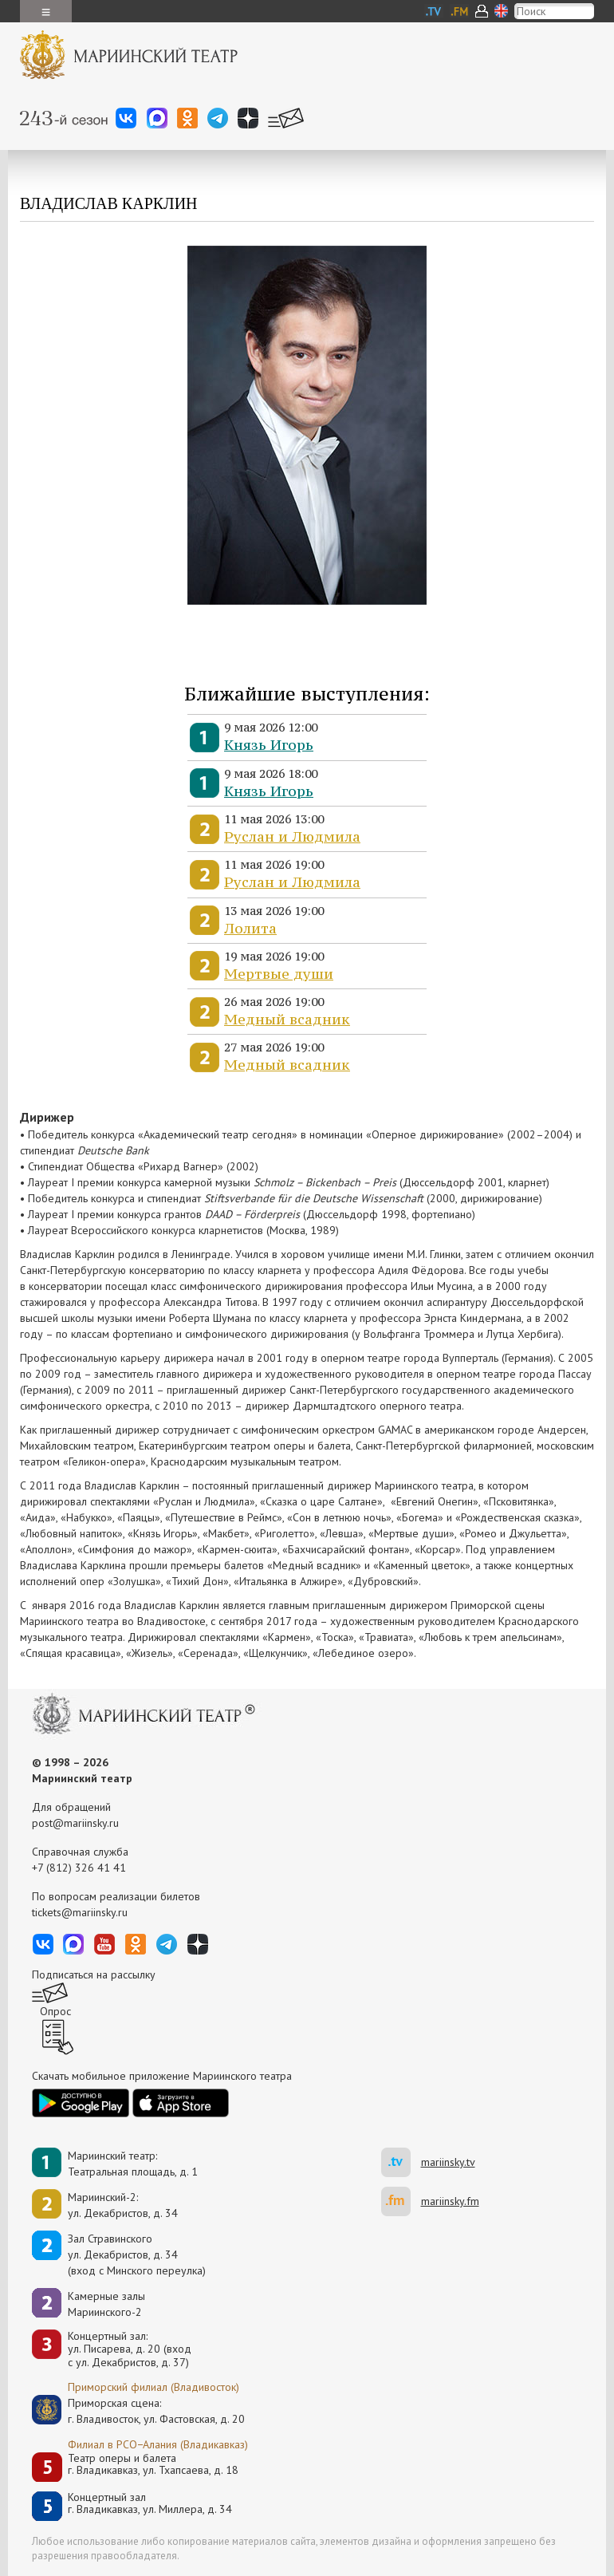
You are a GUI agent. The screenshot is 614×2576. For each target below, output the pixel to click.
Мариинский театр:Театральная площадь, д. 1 (133, 2163)
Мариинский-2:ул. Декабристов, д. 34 (123, 2205)
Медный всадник (287, 1019)
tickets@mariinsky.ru (80, 1912)
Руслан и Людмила (292, 836)
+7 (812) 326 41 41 (79, 1867)
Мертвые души (278, 974)
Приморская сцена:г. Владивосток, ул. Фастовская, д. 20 (139, 2411)
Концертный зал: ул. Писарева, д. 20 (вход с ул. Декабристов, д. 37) (129, 2349)
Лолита (250, 928)
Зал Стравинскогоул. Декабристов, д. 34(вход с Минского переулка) (137, 2254)
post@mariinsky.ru (75, 1823)
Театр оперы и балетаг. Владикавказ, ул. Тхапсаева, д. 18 (153, 2464)
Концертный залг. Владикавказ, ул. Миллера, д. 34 (150, 2503)
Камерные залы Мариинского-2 (106, 2304)
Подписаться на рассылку (93, 1974)
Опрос (55, 2011)
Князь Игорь (268, 745)
